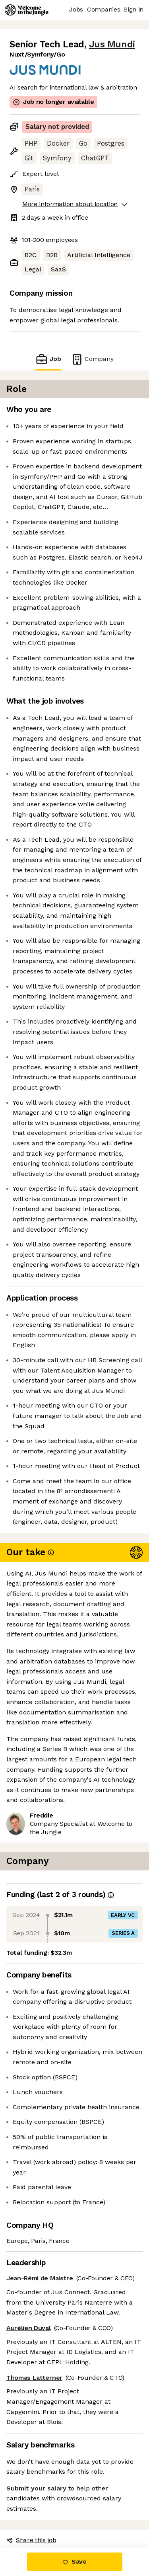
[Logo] (26, 10)
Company (92, 359)
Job (48, 359)
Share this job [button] (31, 2540)
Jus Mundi (112, 44)
